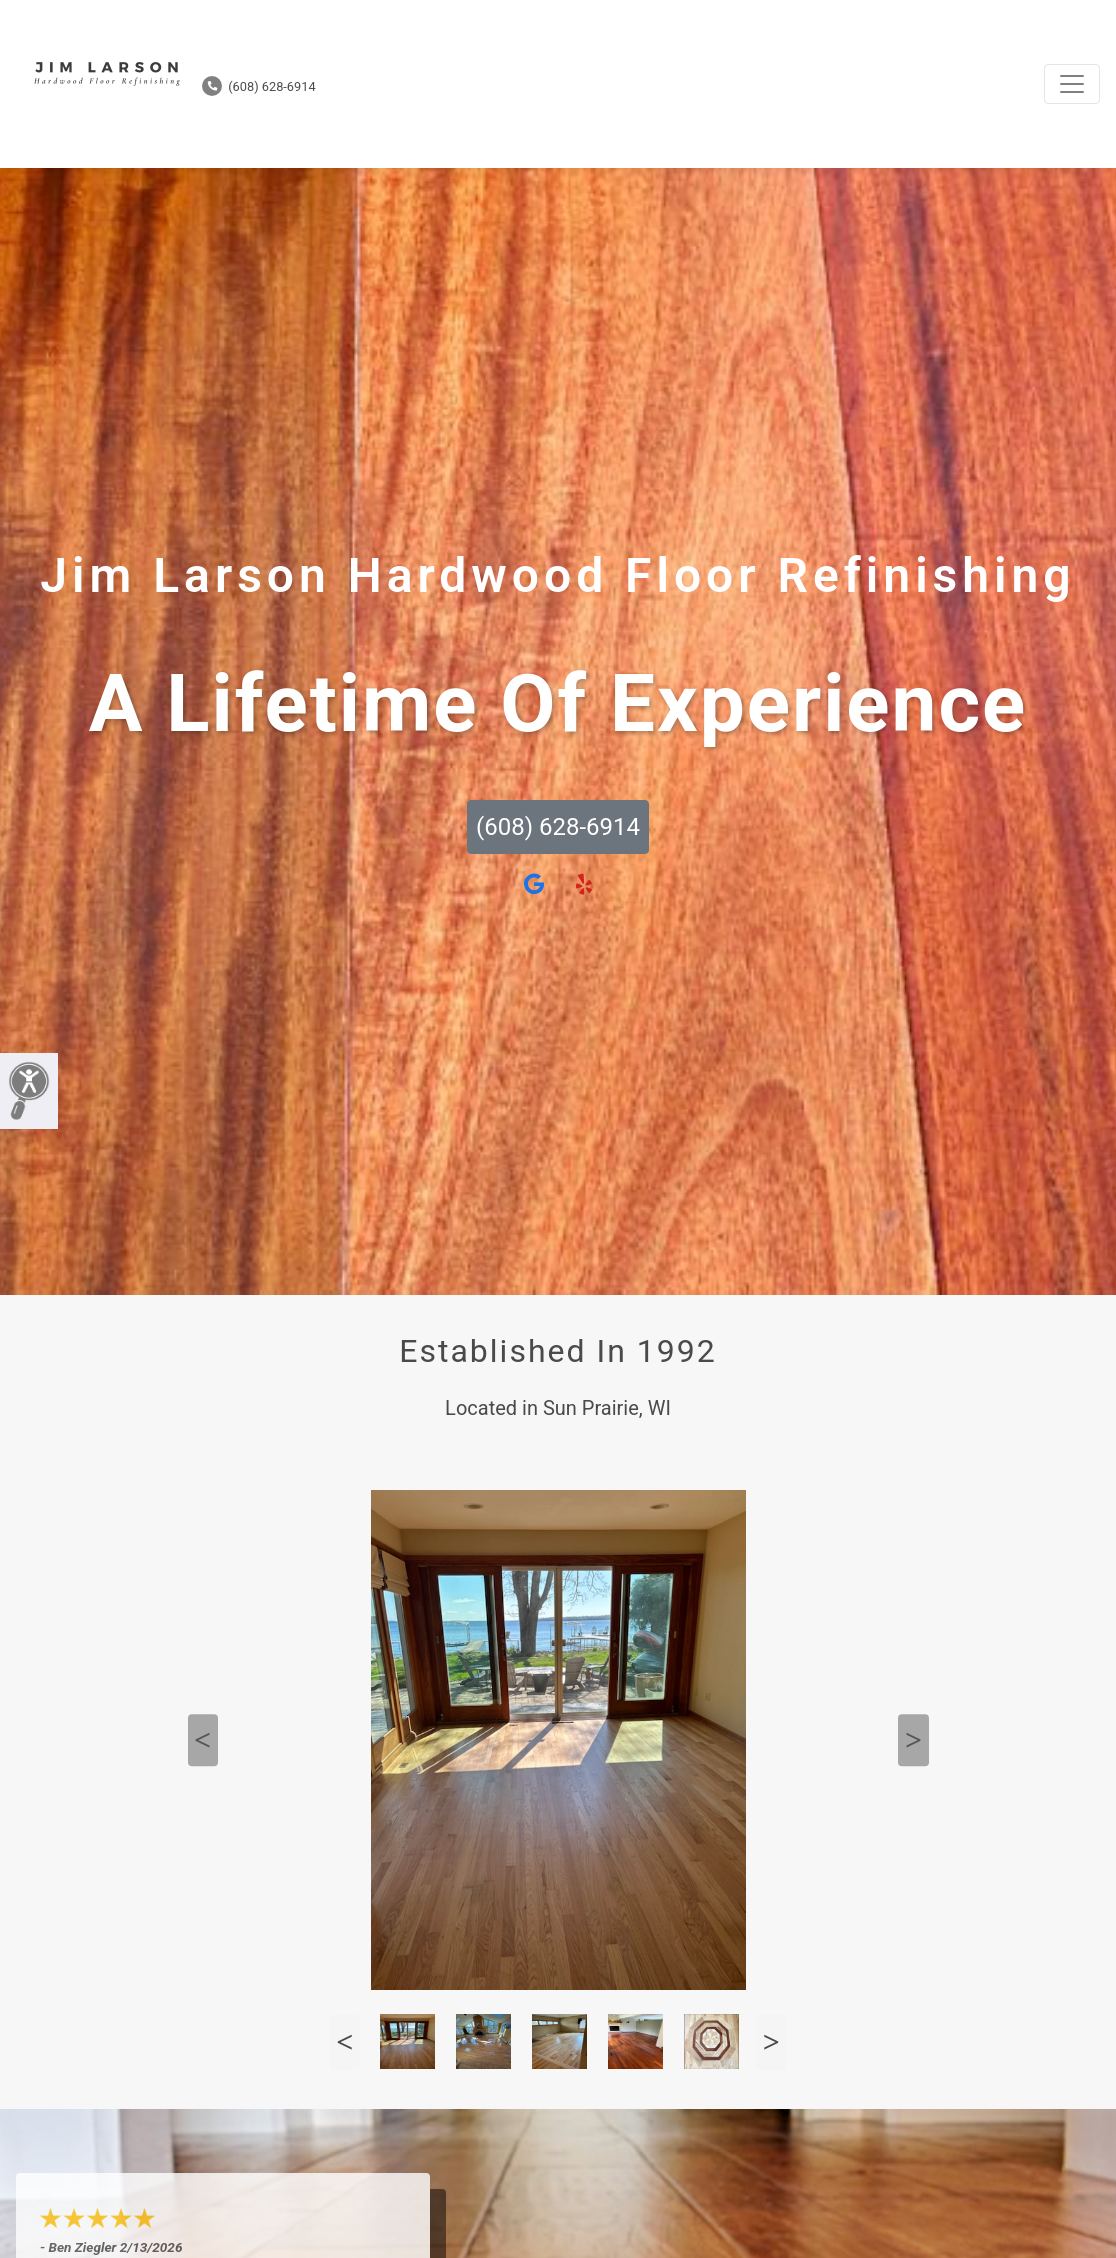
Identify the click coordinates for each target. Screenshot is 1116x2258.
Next (913, 1740)
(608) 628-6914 (259, 86)
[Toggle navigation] (1072, 84)
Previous (203, 1740)
